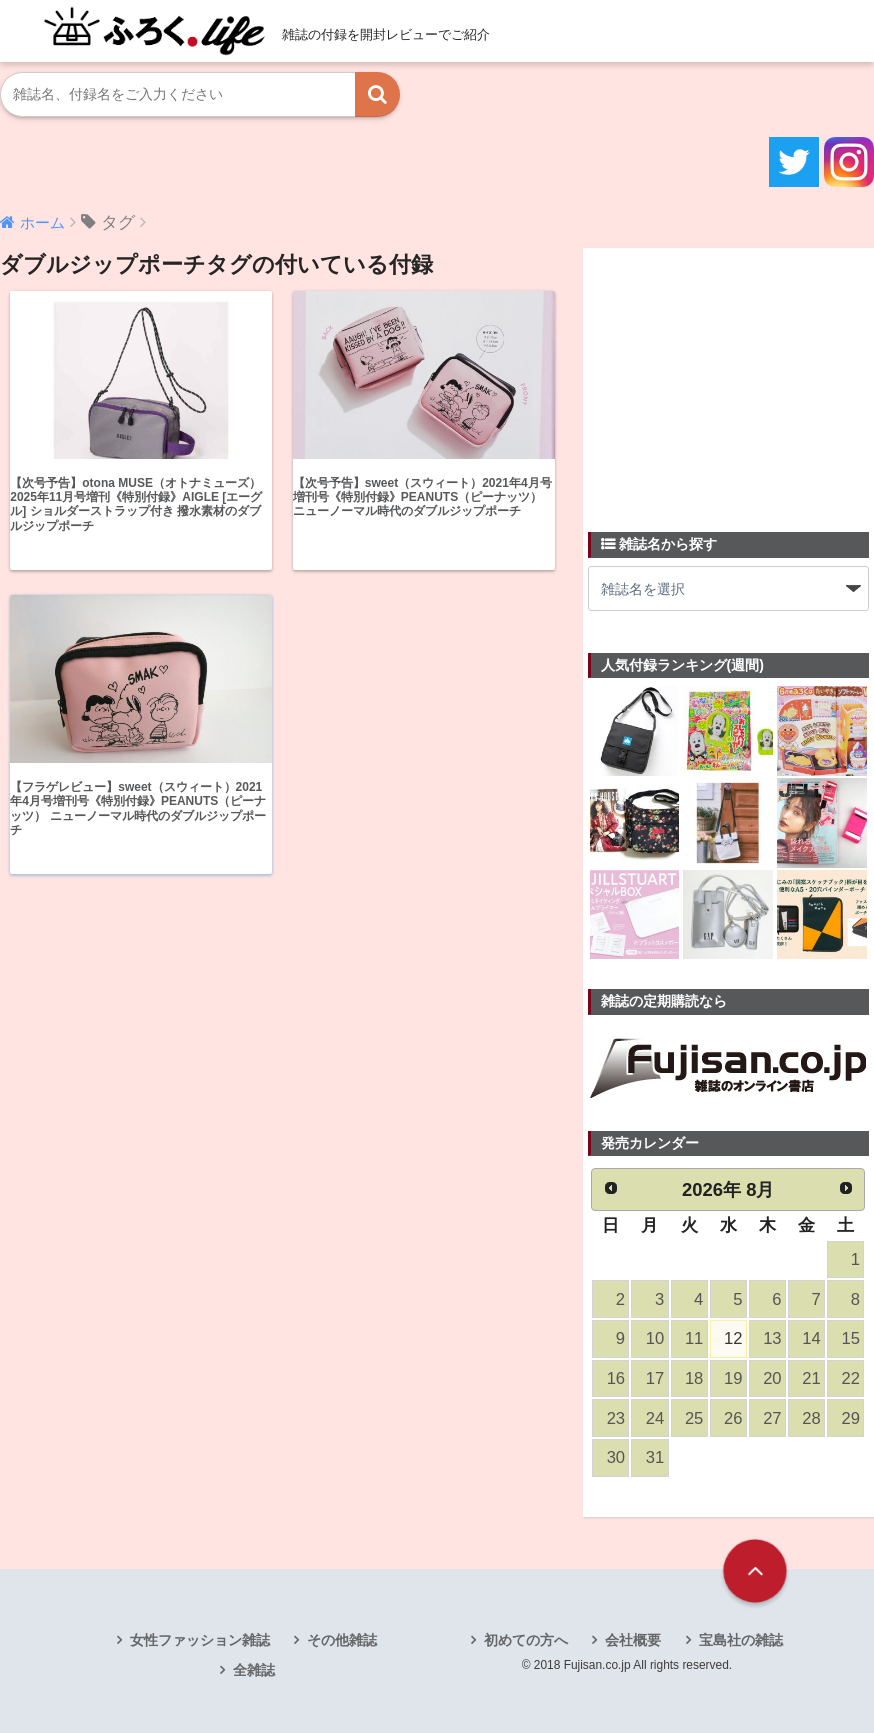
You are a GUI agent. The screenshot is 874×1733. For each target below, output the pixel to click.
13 (772, 1338)
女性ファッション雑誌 (200, 1640)
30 (616, 1457)
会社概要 (633, 1640)
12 (733, 1338)
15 (850, 1338)
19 (733, 1378)
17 (655, 1378)
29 (850, 1418)
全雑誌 (254, 1670)
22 (850, 1378)
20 (772, 1378)
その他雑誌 (342, 1640)
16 (616, 1378)
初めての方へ (526, 1640)
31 (655, 1457)
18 (694, 1378)
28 (811, 1418)
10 (655, 1338)
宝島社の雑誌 (741, 1640)
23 (616, 1418)
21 (811, 1378)
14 (811, 1338)
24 (655, 1418)
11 (694, 1338)
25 (694, 1418)
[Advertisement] (731, 378)
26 (733, 1418)
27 (772, 1418)
